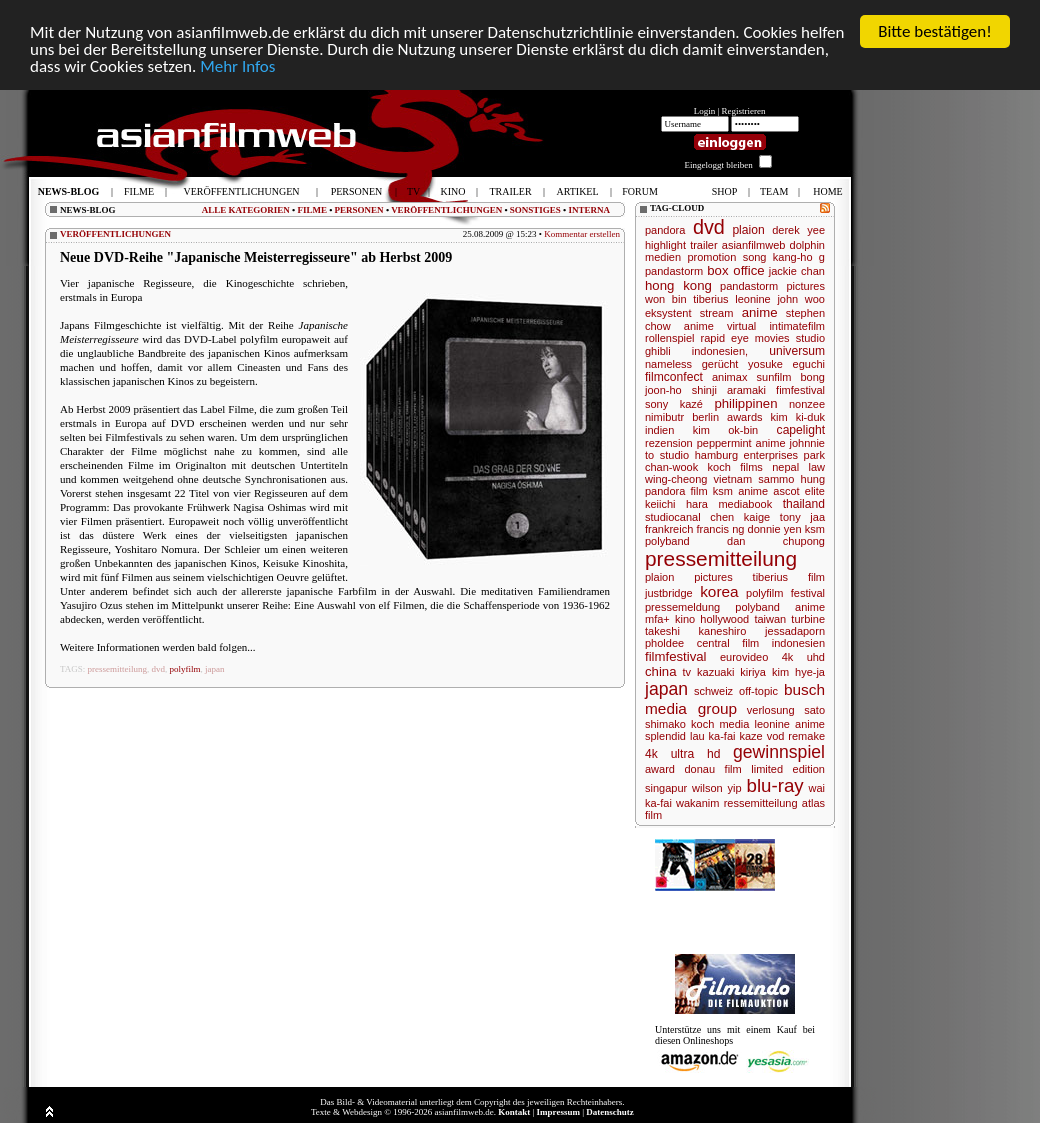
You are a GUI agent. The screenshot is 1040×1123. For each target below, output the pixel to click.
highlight (665, 245)
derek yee (798, 230)
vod (776, 736)
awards (744, 417)
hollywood (724, 619)
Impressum (558, 1112)
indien (659, 430)
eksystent (668, 313)
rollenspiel (670, 338)
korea (719, 591)
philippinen (745, 403)
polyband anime (780, 607)
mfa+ (657, 619)
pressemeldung (682, 607)
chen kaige (740, 517)
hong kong (678, 285)
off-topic (758, 691)
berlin (705, 417)
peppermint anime (741, 443)
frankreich (669, 529)
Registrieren (744, 111)
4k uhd (803, 657)
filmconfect (674, 377)
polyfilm (185, 669)
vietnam (733, 479)
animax (729, 377)
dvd (159, 669)
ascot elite (799, 491)
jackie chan (797, 271)
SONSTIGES (535, 209)
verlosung (771, 710)
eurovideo (744, 657)
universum (797, 351)
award (660, 769)
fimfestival (800, 390)
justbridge (669, 593)
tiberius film (789, 577)
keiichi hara (676, 504)
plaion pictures (689, 577)
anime (760, 312)
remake (806, 736)
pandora (665, 230)
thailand (804, 504)
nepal (785, 467)
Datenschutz (610, 1112)
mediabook (745, 504)
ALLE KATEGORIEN (246, 209)
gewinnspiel (779, 752)
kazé (691, 404)
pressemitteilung (118, 669)
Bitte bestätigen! (935, 31)
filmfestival (676, 656)
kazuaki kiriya (731, 672)
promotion (711, 257)
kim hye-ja (798, 672)
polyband (667, 541)
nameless (668, 364)
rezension (669, 443)
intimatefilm (797, 326)
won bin (666, 299)
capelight (801, 430)
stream (717, 313)
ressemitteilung (761, 803)
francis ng (721, 529)
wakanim (697, 803)
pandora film (676, 491)
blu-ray (775, 785)
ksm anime (740, 491)
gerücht (720, 364)
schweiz (713, 691)
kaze (750, 736)
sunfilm (774, 377)
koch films (735, 467)
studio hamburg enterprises (729, 455)
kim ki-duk (798, 417)
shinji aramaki (729, 390)
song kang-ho (778, 257)
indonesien (798, 643)
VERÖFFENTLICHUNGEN (446, 209)
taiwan (770, 619)
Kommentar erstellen (582, 234)
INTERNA (589, 209)
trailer (704, 245)
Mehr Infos (237, 65)
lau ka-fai (713, 736)
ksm (815, 529)
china (661, 671)
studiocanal (673, 517)
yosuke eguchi (786, 364)
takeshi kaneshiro (695, 631)
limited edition (788, 769)
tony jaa (802, 517)
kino (685, 619)
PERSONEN (359, 209)
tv (687, 672)
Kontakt (514, 1112)
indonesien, (720, 351)
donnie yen (775, 529)
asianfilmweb (754, 245)
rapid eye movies (745, 338)
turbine (808, 619)
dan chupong (776, 541)
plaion (748, 230)
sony (656, 404)
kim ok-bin (725, 430)
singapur (666, 788)
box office (735, 270)
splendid (665, 736)
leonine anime (789, 724)
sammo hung (791, 479)
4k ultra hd (682, 754)
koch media (720, 724)
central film (728, 643)
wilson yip (717, 788)
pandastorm (674, 271)
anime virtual (720, 326)
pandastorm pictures (772, 286)
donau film (713, 769)
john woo (801, 299)
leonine (752, 299)
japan (215, 669)
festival (808, 593)
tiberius (710, 299)
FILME (312, 209)
